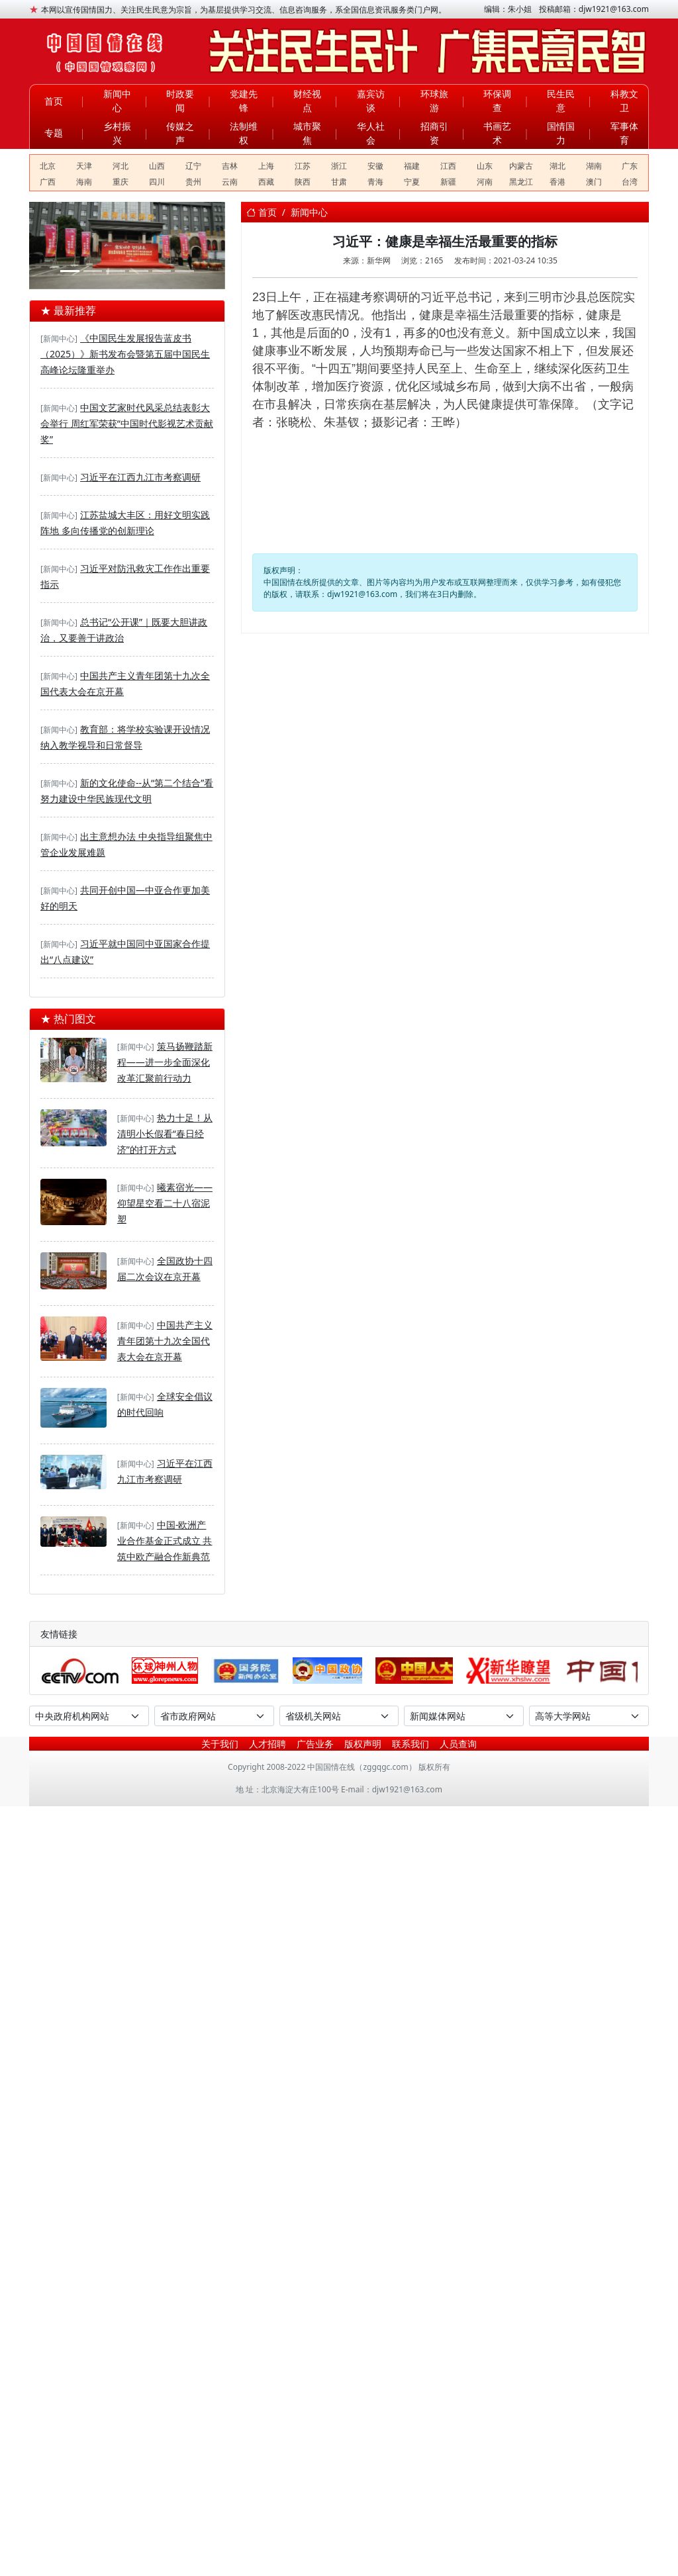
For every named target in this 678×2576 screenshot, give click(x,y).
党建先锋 (244, 100)
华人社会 (371, 133)
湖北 (557, 165)
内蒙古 (521, 165)
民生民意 (561, 100)
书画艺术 (497, 133)
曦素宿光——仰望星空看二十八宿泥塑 (165, 1203)
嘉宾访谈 (371, 100)
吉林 (230, 165)
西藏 (266, 181)
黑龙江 (521, 181)
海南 (84, 181)
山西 (157, 165)
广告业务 (315, 1743)
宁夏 (412, 181)
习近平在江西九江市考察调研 (140, 477)
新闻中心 (117, 100)
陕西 (303, 181)
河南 (485, 181)
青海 (375, 181)
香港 (557, 181)
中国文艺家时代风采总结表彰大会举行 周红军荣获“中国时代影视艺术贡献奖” (126, 423)
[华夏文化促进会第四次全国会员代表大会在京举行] (138, 271)
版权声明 (362, 1743)
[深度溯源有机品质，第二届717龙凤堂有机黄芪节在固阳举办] (93, 271)
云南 (230, 181)
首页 (53, 101)
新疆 (448, 181)
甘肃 (339, 181)
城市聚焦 (307, 133)
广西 (48, 181)
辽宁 (193, 165)
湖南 (594, 165)
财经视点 (307, 100)
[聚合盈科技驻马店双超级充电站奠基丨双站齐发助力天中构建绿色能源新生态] (69, 271)
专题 (53, 132)
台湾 (630, 181)
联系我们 (410, 1743)
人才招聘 (267, 1743)
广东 (630, 165)
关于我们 (219, 1743)
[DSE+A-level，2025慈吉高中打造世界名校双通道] (115, 271)
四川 (157, 181)
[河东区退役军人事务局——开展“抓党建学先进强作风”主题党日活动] (161, 271)
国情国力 (561, 133)
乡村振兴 (117, 133)
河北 (120, 165)
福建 (412, 165)
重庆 (120, 181)
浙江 (339, 165)
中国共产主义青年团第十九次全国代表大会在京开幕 (165, 1340)
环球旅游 (434, 100)
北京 (48, 165)
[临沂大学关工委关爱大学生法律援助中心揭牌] (184, 271)
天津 (84, 165)
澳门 (594, 181)
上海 (266, 165)
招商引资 (434, 133)
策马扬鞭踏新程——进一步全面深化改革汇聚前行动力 (165, 1062)
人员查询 (458, 1743)
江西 (448, 165)
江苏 (303, 165)
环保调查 (497, 100)
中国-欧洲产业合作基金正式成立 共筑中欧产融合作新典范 (165, 1540)
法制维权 (244, 133)
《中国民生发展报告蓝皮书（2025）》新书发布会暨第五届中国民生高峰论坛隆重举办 (125, 354)
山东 (485, 165)
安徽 (375, 165)
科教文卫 (624, 100)
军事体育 (624, 133)
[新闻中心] (58, 338)
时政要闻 (180, 100)
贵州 (193, 181)
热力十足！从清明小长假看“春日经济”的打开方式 (165, 1133)
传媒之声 (180, 133)
